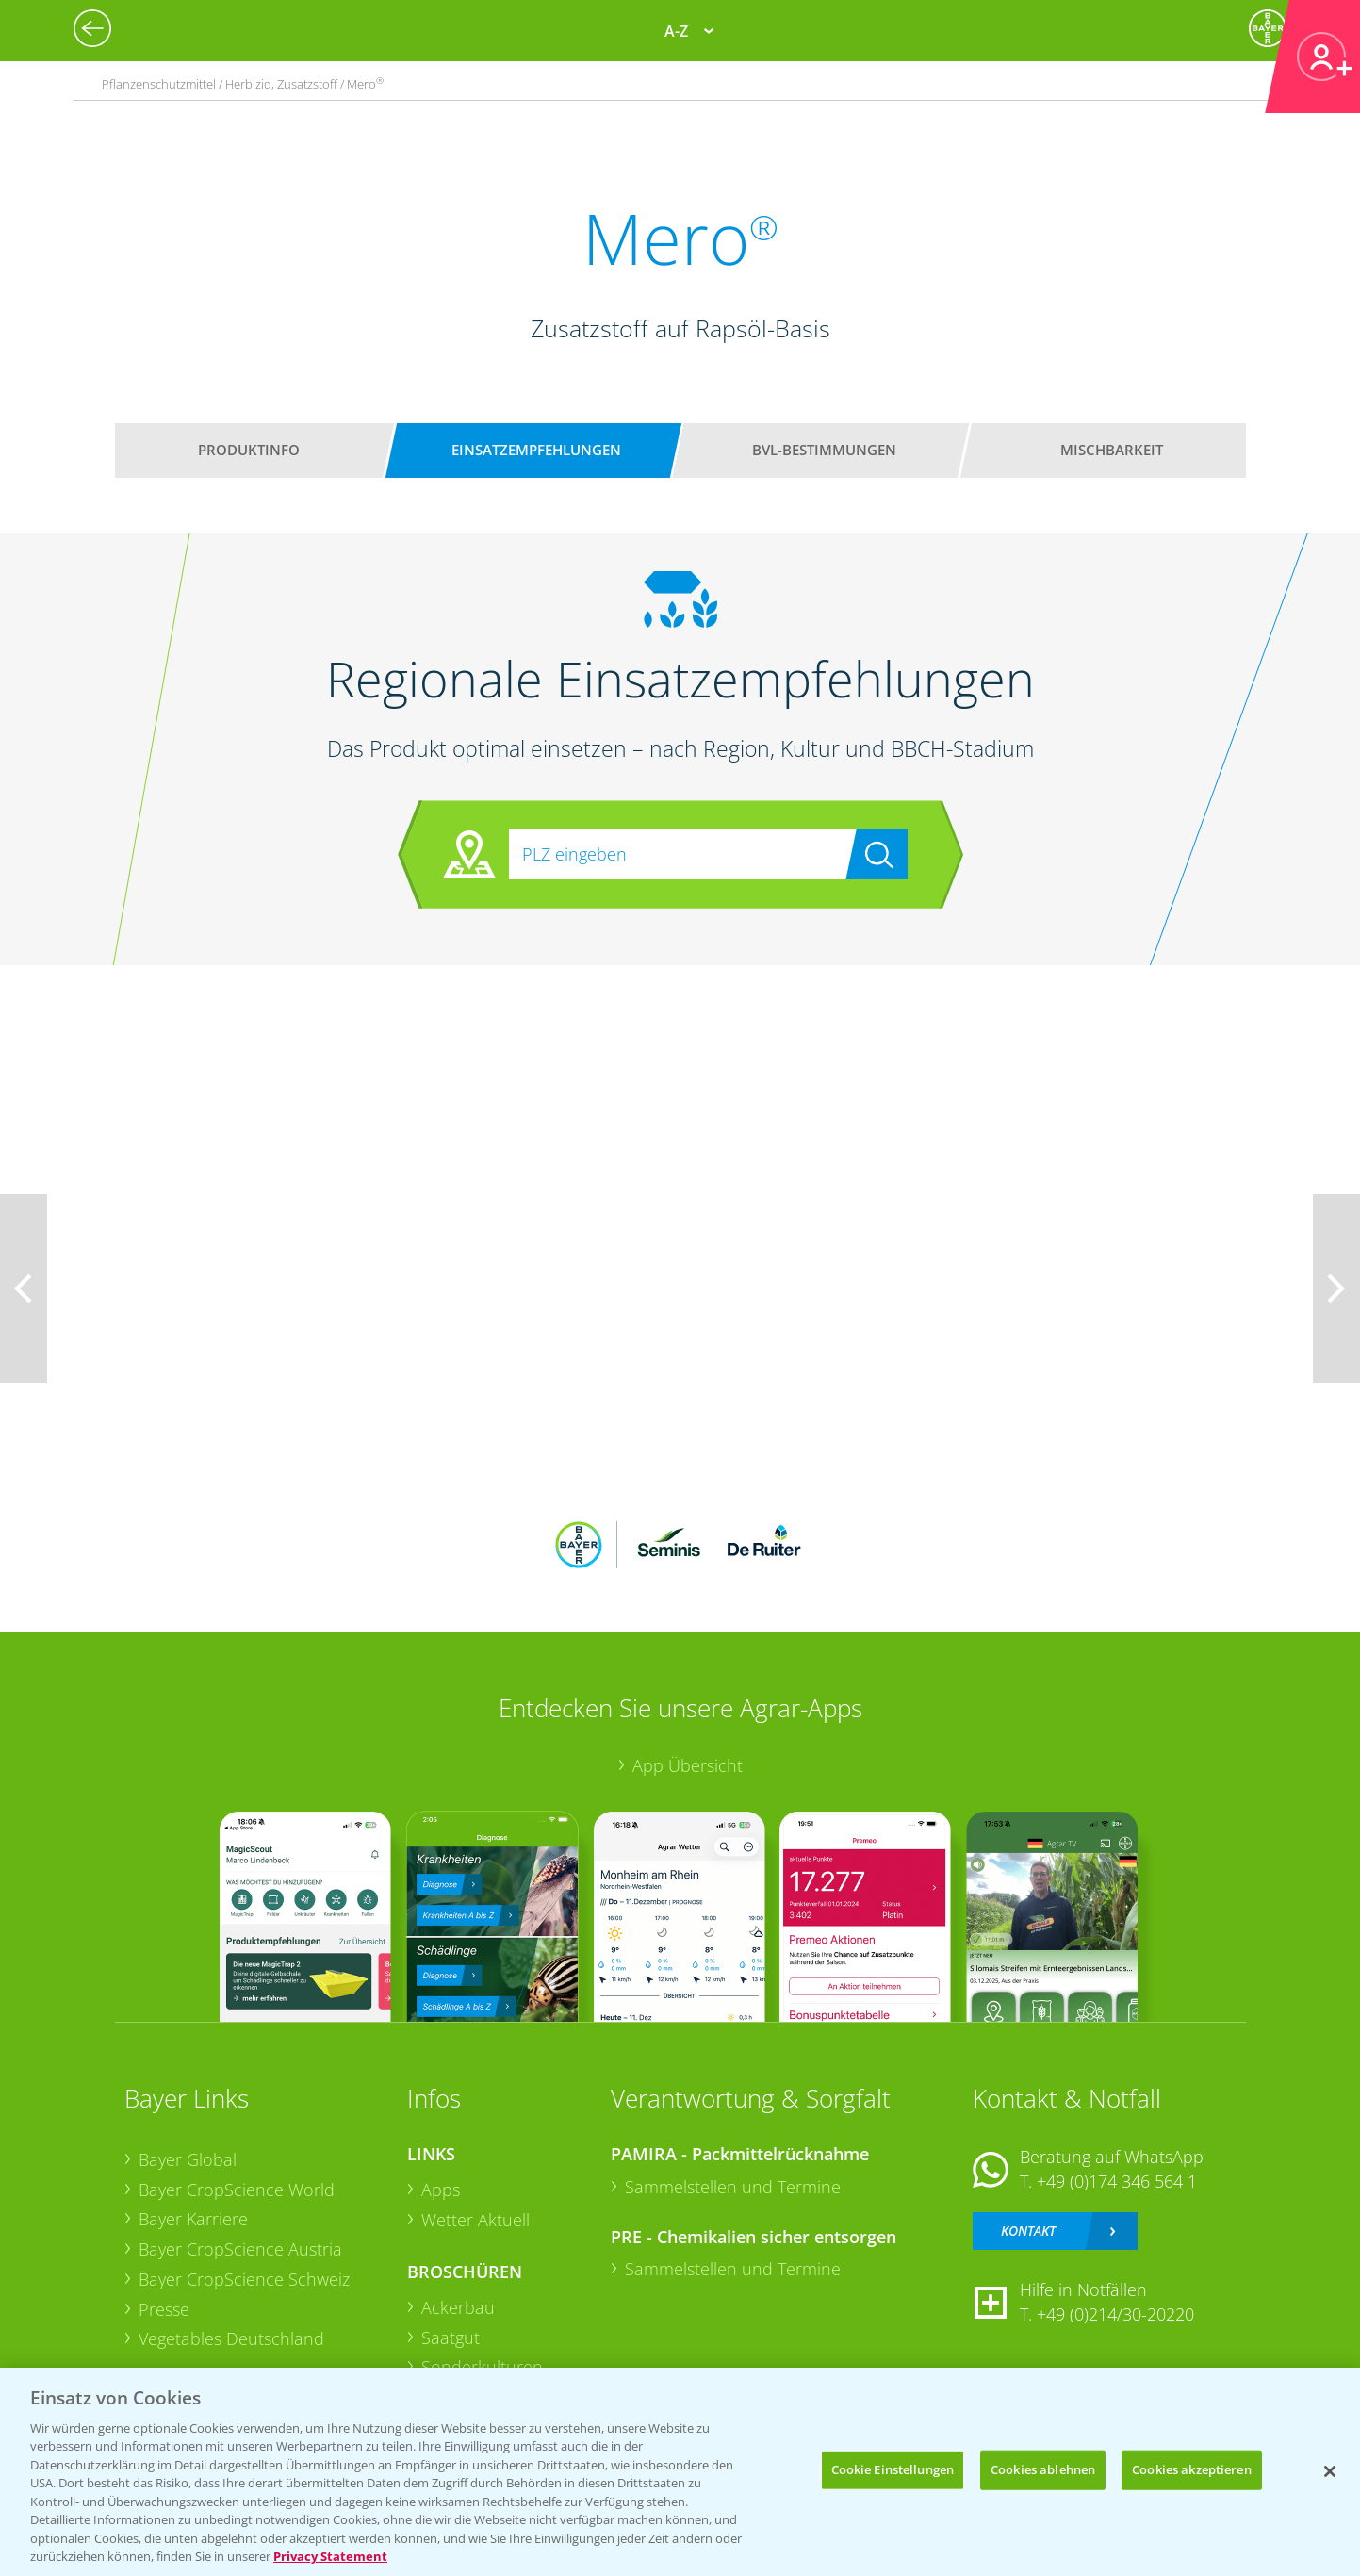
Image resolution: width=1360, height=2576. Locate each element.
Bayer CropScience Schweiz (244, 2279)
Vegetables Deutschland (231, 2338)
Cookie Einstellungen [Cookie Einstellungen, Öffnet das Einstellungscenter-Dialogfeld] (893, 2469)
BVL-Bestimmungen (824, 449)
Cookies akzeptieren (1191, 2469)
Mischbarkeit (1111, 449)
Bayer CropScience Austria (240, 2249)
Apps (440, 2189)
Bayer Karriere (193, 2218)
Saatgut (450, 2337)
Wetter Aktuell (475, 2219)
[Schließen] (1330, 2471)
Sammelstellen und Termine (733, 2186)
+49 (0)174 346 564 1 (1117, 2181)
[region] (680, 2472)
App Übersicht (687, 1765)
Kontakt (1028, 2231)
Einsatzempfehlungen (536, 449)
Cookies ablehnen (1043, 2469)
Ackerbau (458, 2307)
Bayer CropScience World (237, 2189)
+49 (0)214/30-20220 (1115, 2314)
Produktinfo (249, 449)
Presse (164, 2309)
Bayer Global (188, 2159)
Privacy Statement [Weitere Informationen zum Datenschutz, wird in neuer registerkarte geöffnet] (330, 2556)
